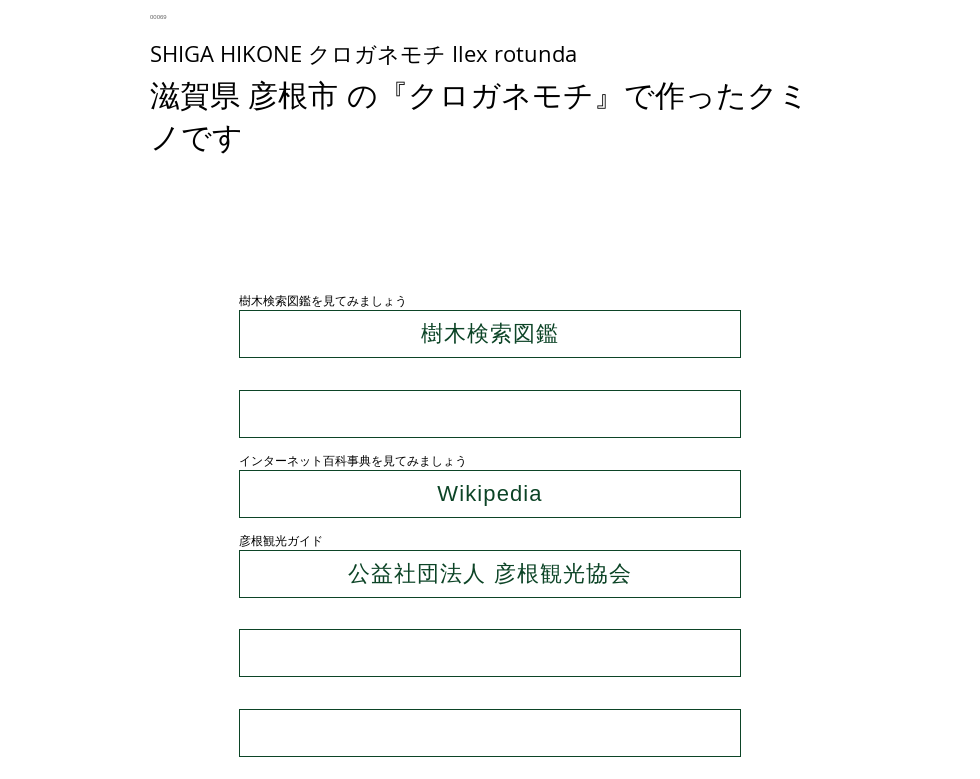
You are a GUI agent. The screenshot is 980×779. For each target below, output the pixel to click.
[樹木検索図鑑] (490, 334)
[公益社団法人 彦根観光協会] (490, 574)
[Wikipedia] (490, 494)
